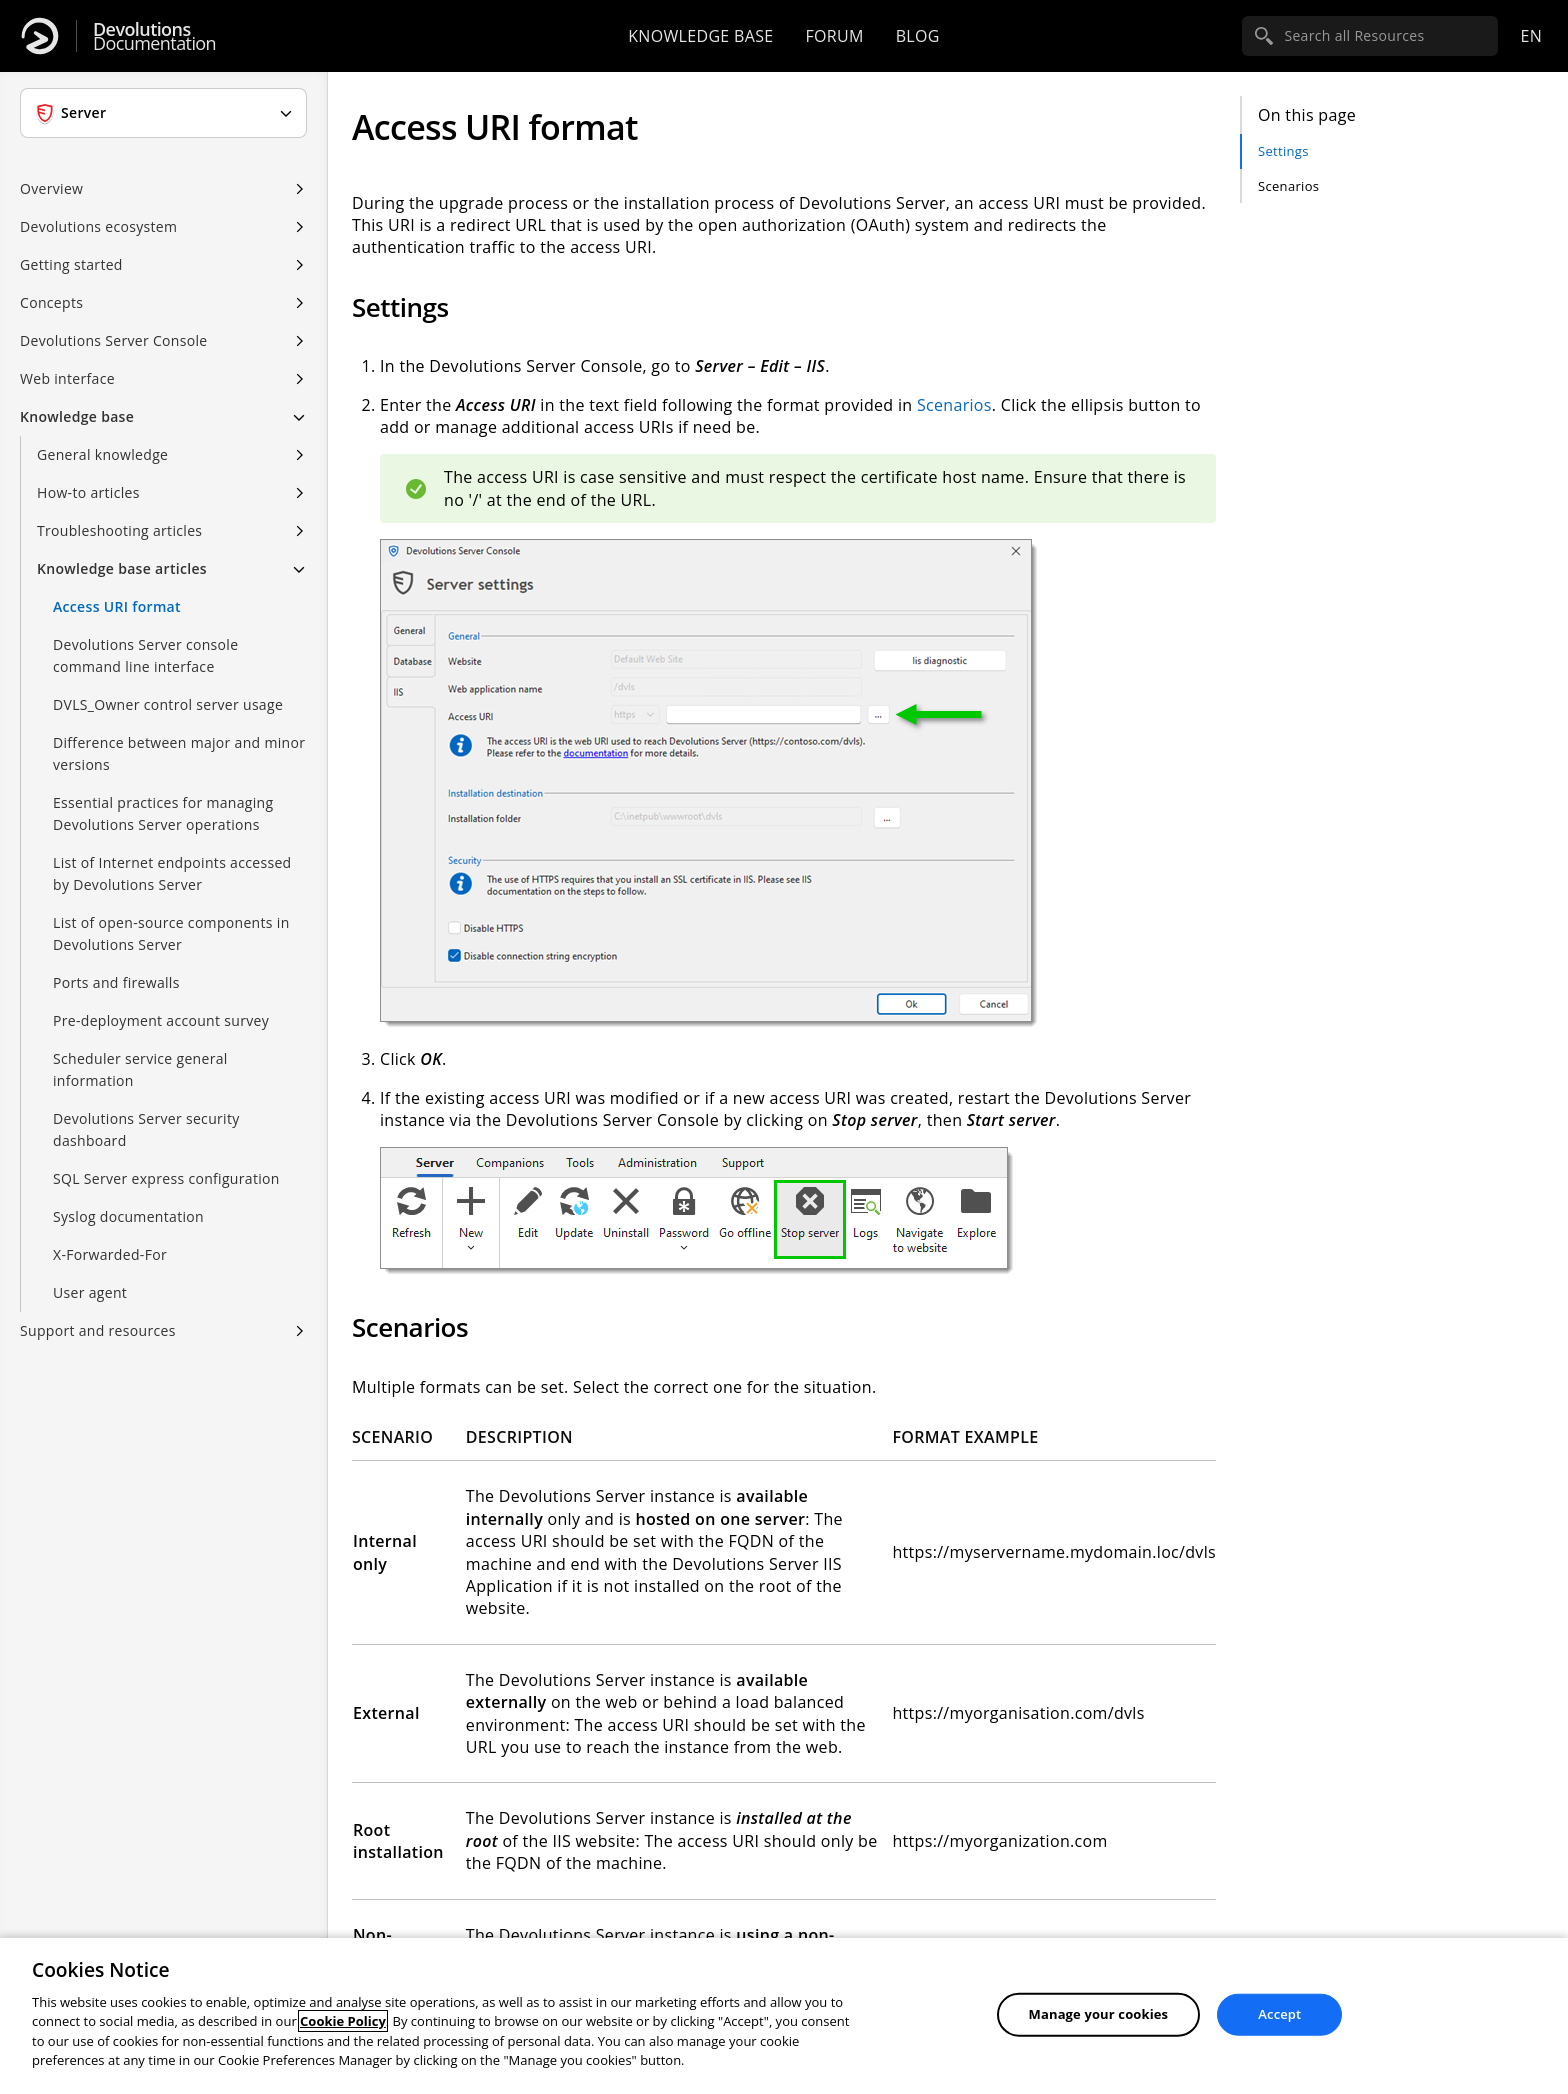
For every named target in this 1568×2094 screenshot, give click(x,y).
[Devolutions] (40, 36)
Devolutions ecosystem (98, 226)
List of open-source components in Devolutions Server (171, 933)
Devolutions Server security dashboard (146, 1129)
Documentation (154, 36)
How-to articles (88, 492)
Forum (834, 36)
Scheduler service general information (140, 1069)
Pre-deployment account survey (161, 1020)
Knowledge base (700, 36)
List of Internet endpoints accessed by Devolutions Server (172, 873)
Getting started (71, 264)
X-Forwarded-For (110, 1254)
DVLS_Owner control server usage (168, 704)
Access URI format (117, 606)
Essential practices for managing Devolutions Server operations (163, 813)
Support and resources (98, 1330)
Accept (1279, 2014)
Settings (1283, 151)
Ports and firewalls (116, 982)
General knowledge (102, 454)
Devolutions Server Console (114, 340)
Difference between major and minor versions (179, 753)
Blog (918, 36)
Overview (51, 188)
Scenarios (1288, 186)
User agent (90, 1292)
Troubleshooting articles (119, 530)
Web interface (67, 378)
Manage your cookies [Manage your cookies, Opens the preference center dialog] (1099, 2014)
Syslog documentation (128, 1216)
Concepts (51, 302)
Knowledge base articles (122, 568)
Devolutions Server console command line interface (145, 655)
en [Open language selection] (1531, 36)
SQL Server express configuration (166, 1178)
